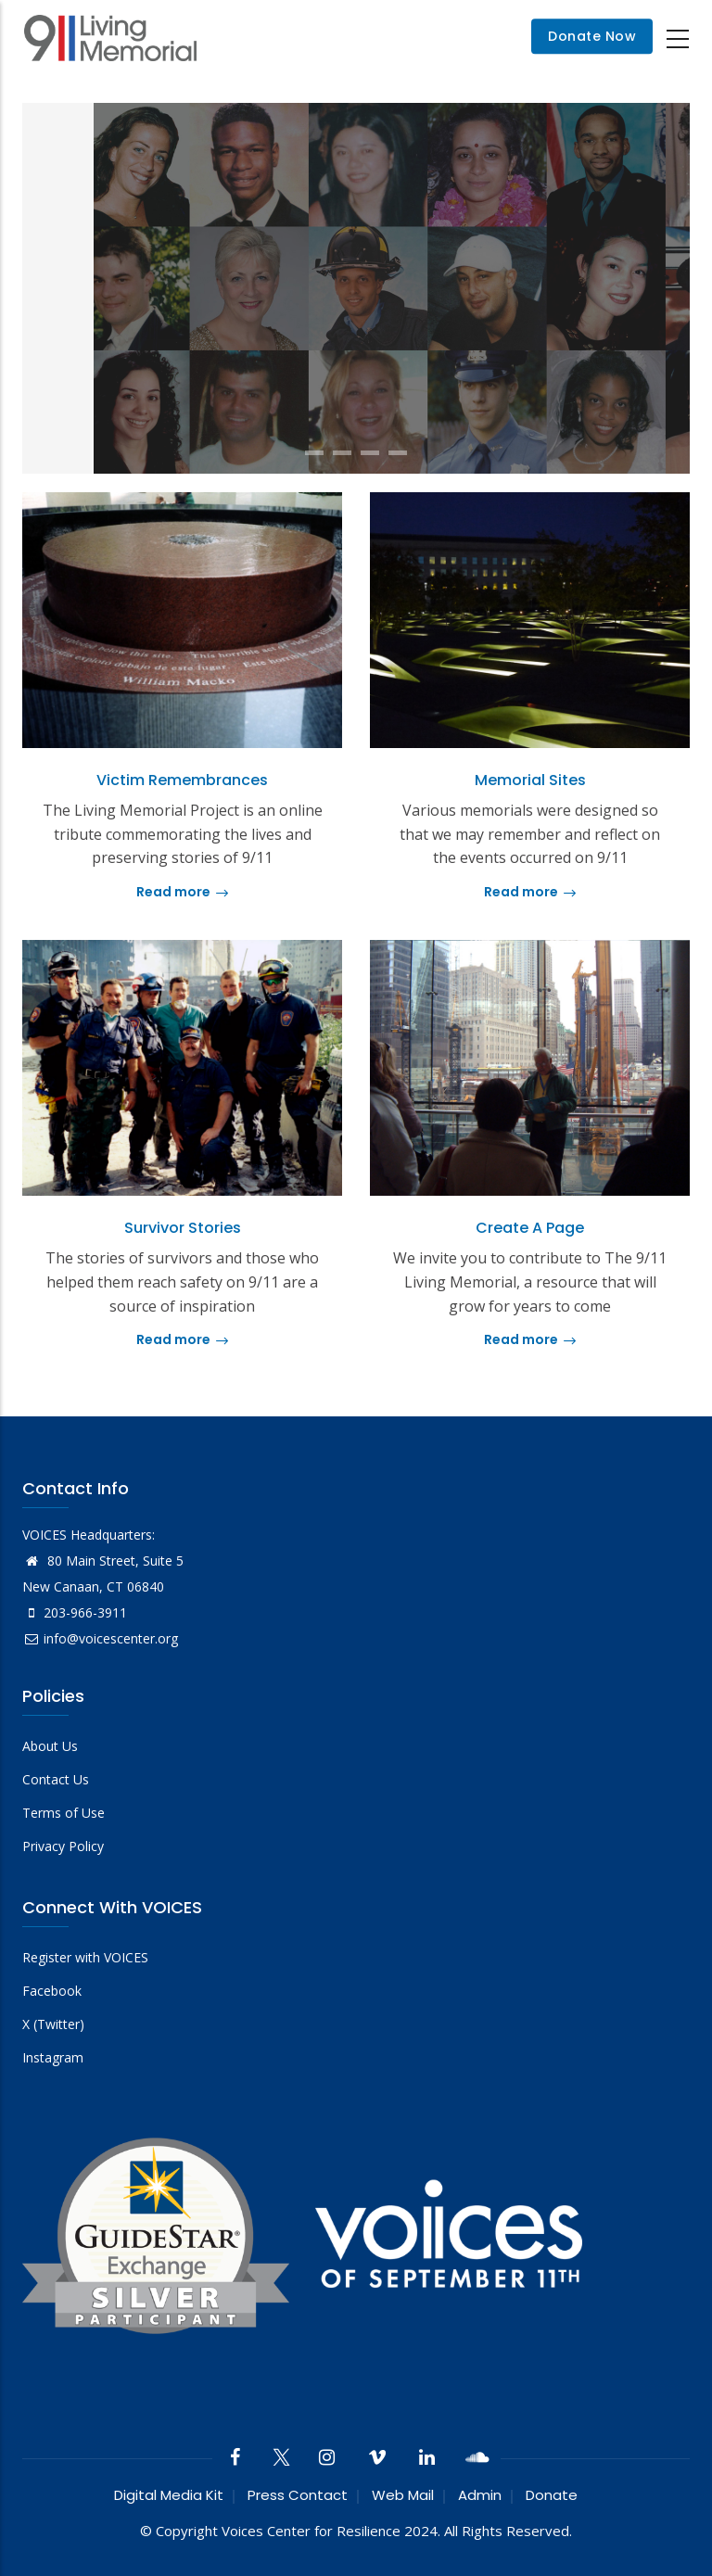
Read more (182, 891)
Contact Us (55, 1779)
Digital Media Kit (168, 2495)
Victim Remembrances (182, 780)
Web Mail (403, 2495)
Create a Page (530, 1227)
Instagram (52, 2057)
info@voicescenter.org (100, 1638)
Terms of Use (63, 1812)
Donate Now (592, 37)
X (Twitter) (53, 2024)
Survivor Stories (182, 1227)
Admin (480, 2495)
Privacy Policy (63, 1846)
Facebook (52, 1990)
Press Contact (298, 2495)
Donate (552, 2495)
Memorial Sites (530, 780)
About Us (50, 1746)
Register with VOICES (85, 1957)
